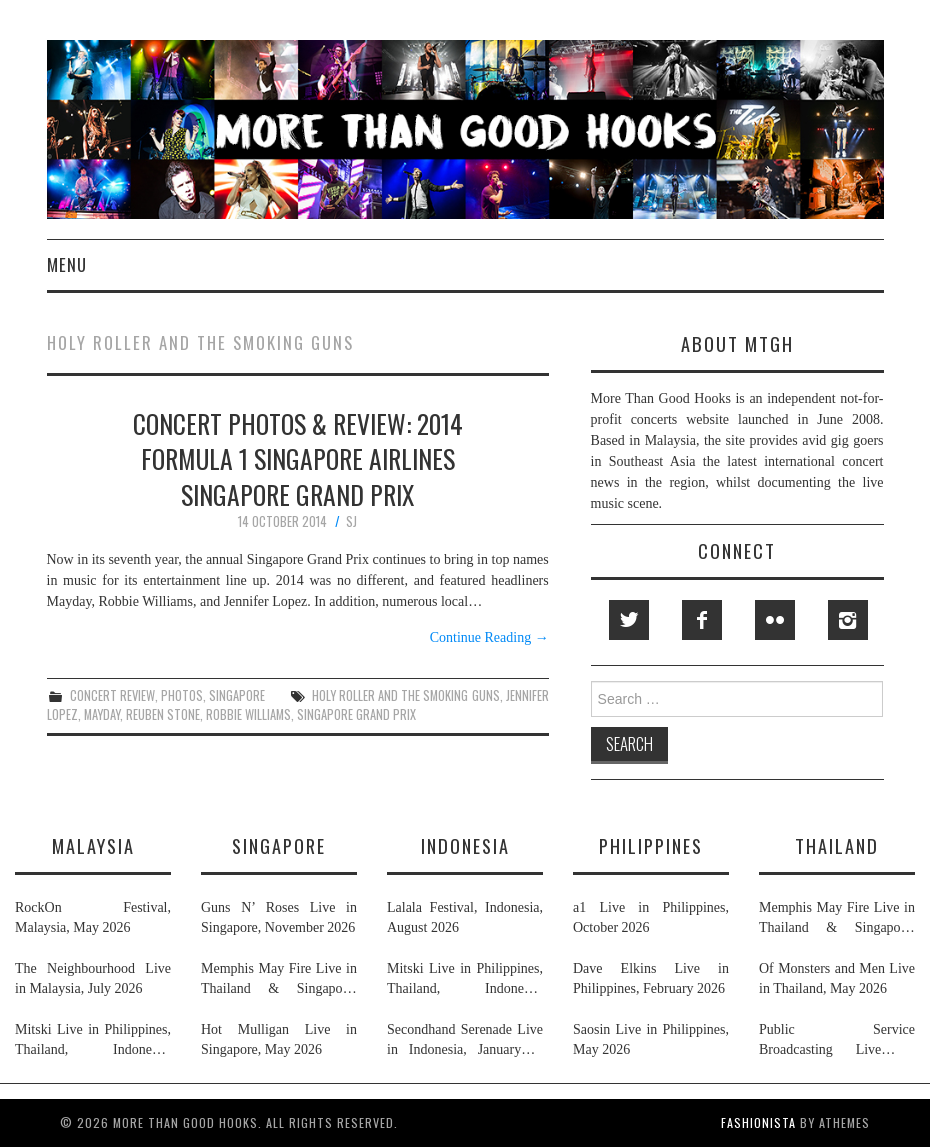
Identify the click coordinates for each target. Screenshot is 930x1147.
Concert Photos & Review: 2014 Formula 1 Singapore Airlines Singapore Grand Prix (298, 459)
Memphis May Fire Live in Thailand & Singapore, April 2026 (279, 980)
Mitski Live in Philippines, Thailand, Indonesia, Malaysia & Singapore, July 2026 (93, 1041)
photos (182, 695)
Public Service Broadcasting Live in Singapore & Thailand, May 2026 (837, 1041)
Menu (67, 264)
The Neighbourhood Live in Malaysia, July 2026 (93, 978)
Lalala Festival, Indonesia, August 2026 (465, 917)
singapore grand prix (356, 714)
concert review (112, 695)
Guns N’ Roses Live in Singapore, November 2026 (279, 917)
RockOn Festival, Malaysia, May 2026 (93, 917)
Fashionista (758, 1122)
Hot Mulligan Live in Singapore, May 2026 (279, 1039)
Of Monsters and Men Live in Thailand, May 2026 (837, 978)
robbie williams (248, 714)
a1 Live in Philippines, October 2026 (651, 917)
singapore (237, 695)
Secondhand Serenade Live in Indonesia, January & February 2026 (465, 1041)
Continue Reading (489, 637)
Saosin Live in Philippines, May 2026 (651, 1039)
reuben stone (163, 714)
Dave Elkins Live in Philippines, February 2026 (651, 978)
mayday (102, 714)
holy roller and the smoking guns (406, 695)
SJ (351, 521)
